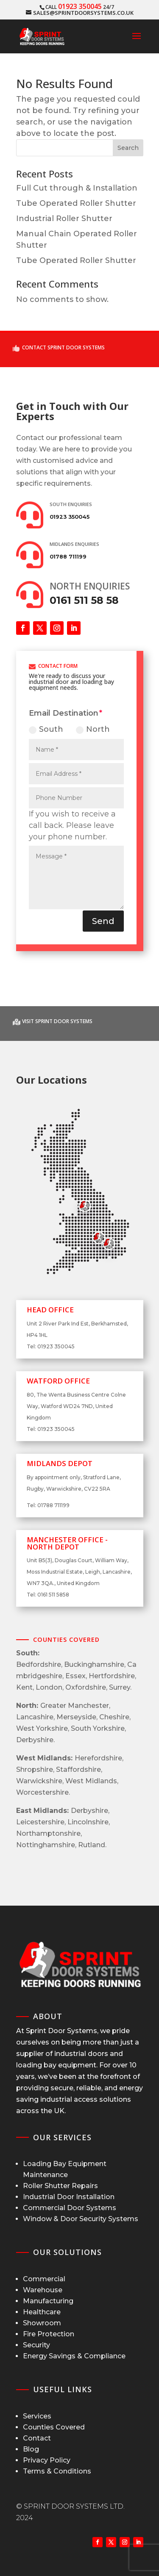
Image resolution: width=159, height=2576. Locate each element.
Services (37, 2416)
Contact (37, 2438)
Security (36, 2345)
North (93, 729)
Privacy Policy (46, 2460)
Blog (31, 2449)
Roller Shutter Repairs (60, 2186)
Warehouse (42, 2290)
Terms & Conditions (57, 2471)
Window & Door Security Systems (80, 2219)
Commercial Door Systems (69, 2208)
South (46, 729)
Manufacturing (48, 2301)
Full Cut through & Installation (76, 188)
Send (103, 921)
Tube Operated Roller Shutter (76, 203)
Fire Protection (48, 2334)
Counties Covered (54, 2427)
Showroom (42, 2323)
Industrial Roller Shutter (64, 218)
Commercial (44, 2279)
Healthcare (42, 2312)
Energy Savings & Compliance (74, 2356)
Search (128, 148)
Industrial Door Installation (68, 2197)
